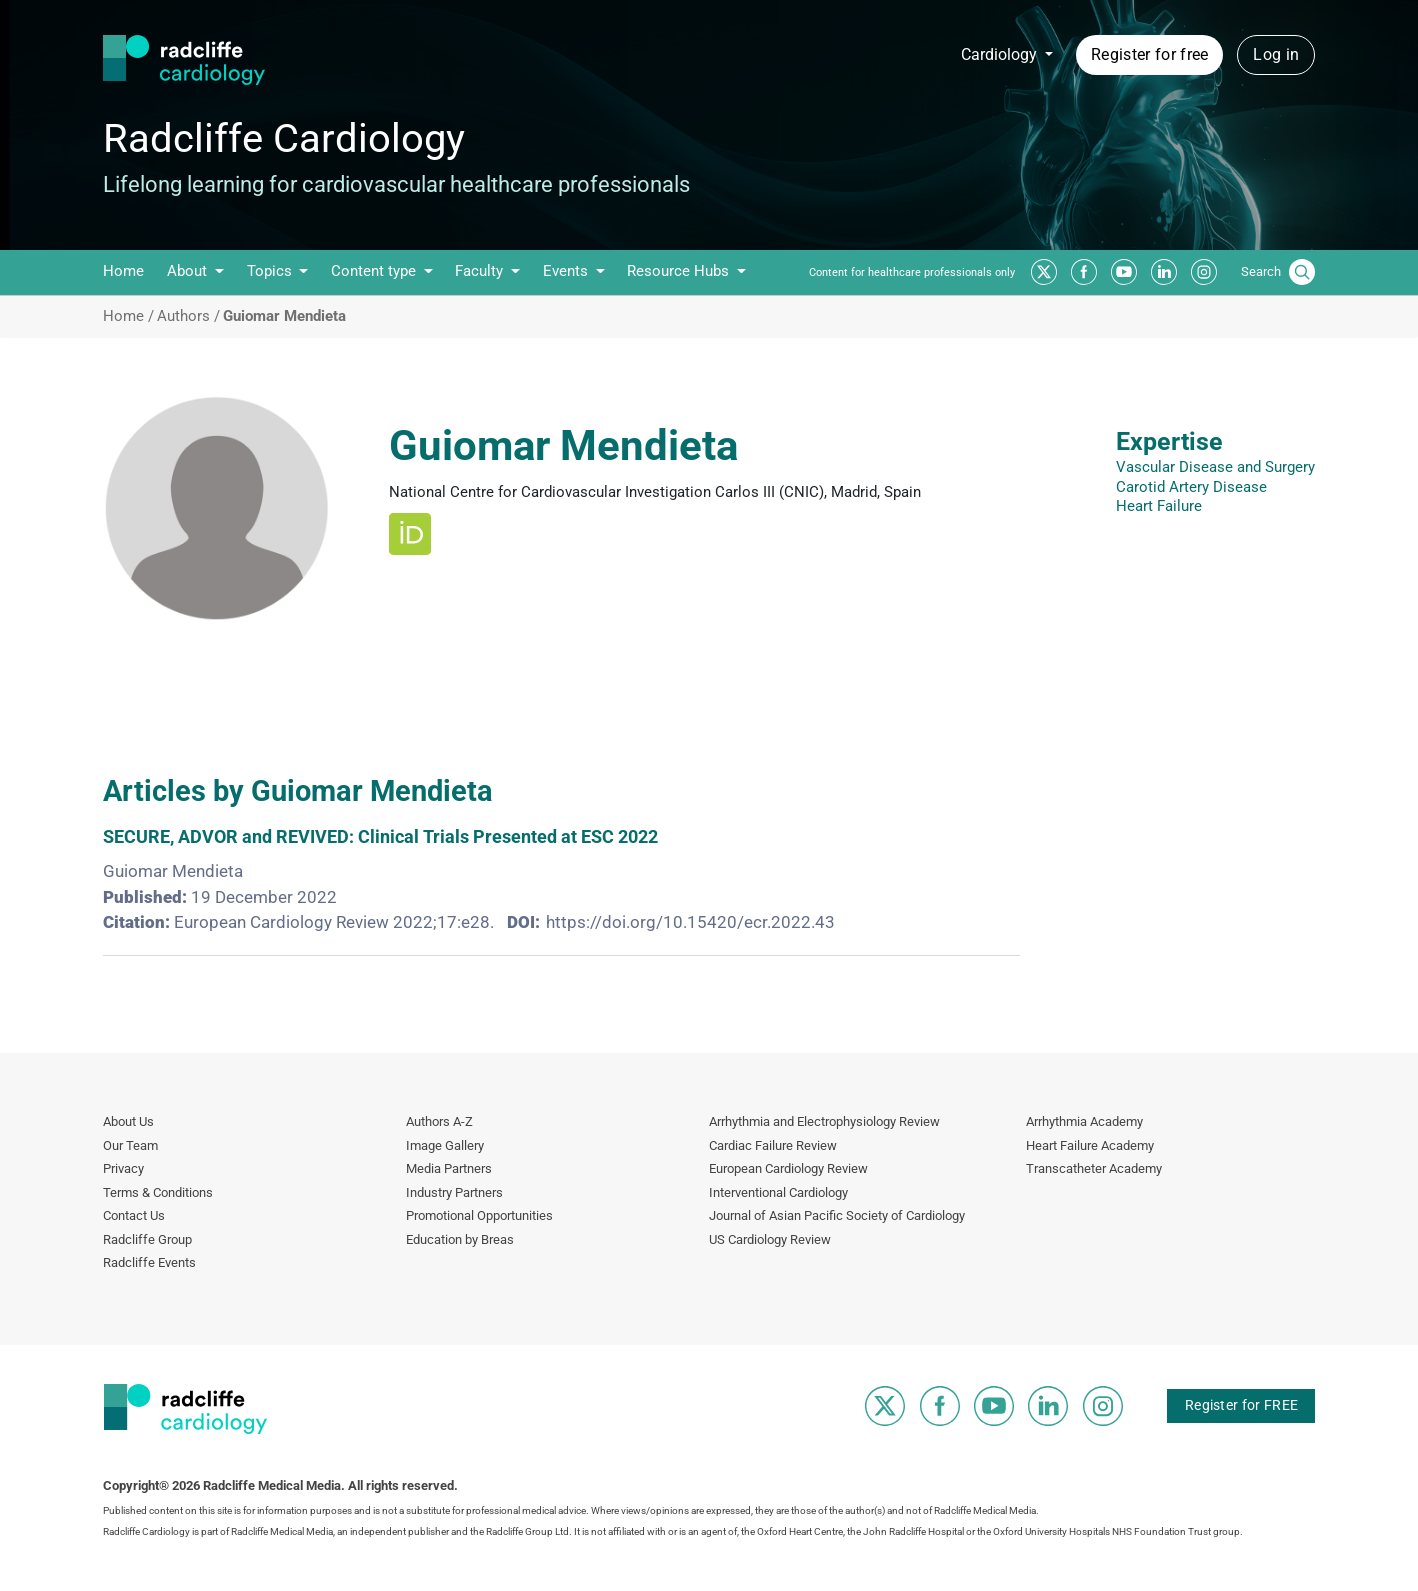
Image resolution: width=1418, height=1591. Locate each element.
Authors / (188, 316)
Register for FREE (1241, 1405)
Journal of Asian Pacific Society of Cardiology (837, 1215)
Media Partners (449, 1168)
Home (123, 271)
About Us (128, 1121)
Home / (128, 316)
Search (1261, 271)
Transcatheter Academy (1094, 1168)
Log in (1276, 54)
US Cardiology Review (770, 1239)
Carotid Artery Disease (1191, 487)
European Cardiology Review (788, 1168)
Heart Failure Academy (1090, 1145)
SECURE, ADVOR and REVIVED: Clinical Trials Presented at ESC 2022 (380, 837)
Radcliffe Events (149, 1262)
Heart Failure (1159, 506)
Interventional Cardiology (778, 1192)
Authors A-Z (439, 1121)
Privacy (123, 1168)
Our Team (130, 1145)
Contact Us (134, 1215)
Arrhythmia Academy (1084, 1121)
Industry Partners (454, 1192)
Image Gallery (445, 1145)
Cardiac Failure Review (773, 1145)
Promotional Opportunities (479, 1215)
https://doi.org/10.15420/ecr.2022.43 (690, 922)
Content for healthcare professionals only (912, 272)
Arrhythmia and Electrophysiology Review (824, 1121)
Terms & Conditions (158, 1192)
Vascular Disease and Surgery (1215, 467)
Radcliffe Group (147, 1239)
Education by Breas (460, 1239)
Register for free (1149, 54)
